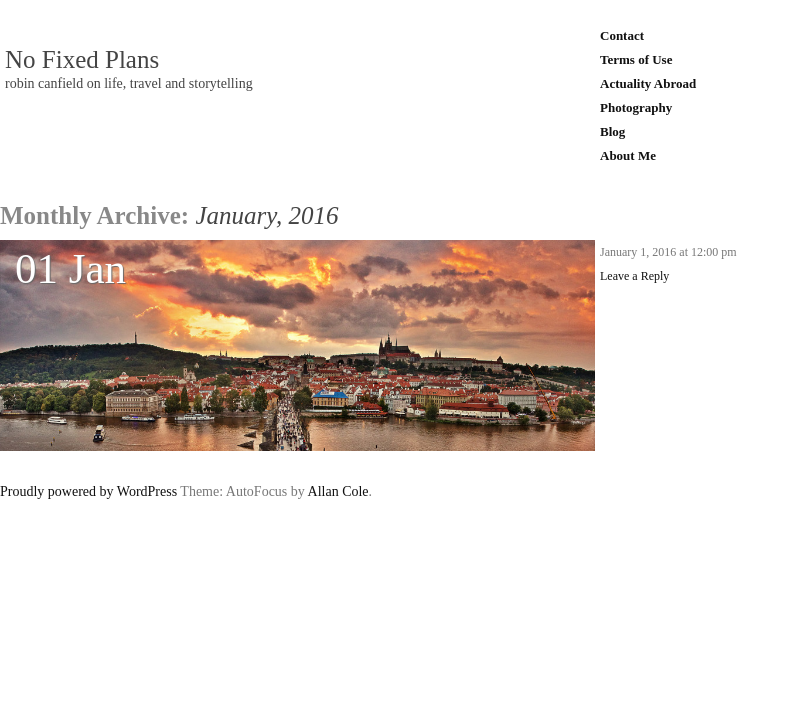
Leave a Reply (634, 276)
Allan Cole (338, 491)
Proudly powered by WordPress (88, 491)
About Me (628, 155)
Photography (636, 107)
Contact (622, 35)
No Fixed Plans (82, 60)
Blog (612, 131)
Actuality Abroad (648, 83)
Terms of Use (636, 59)
